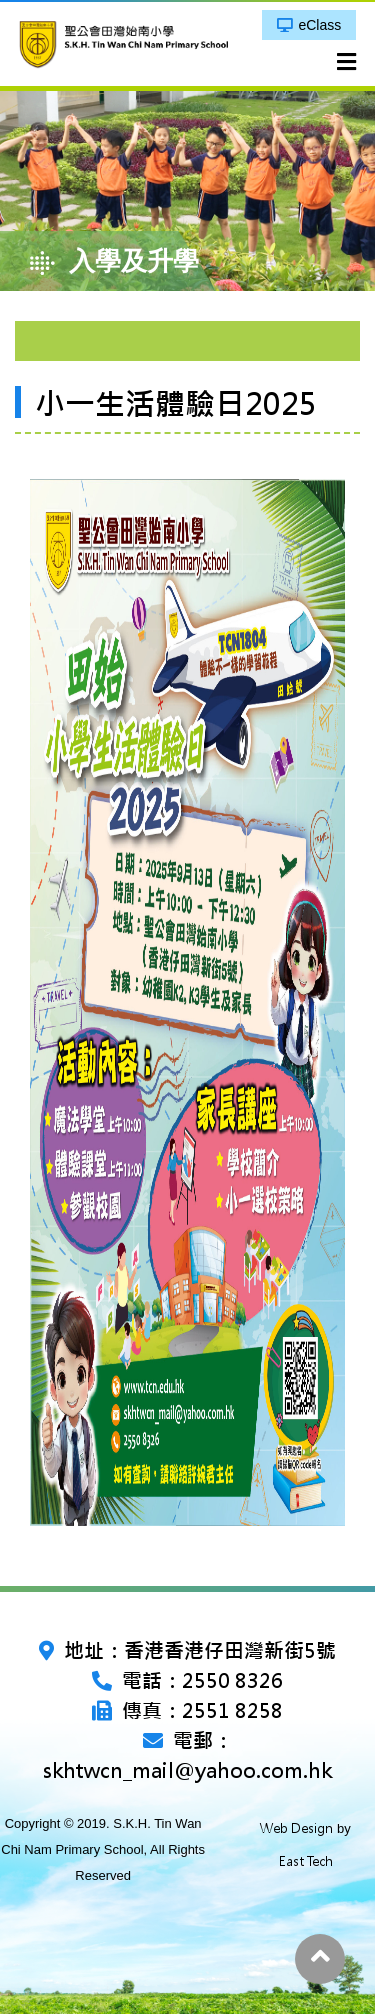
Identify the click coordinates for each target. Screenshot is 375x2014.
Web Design (296, 1828)
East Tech (306, 1861)
